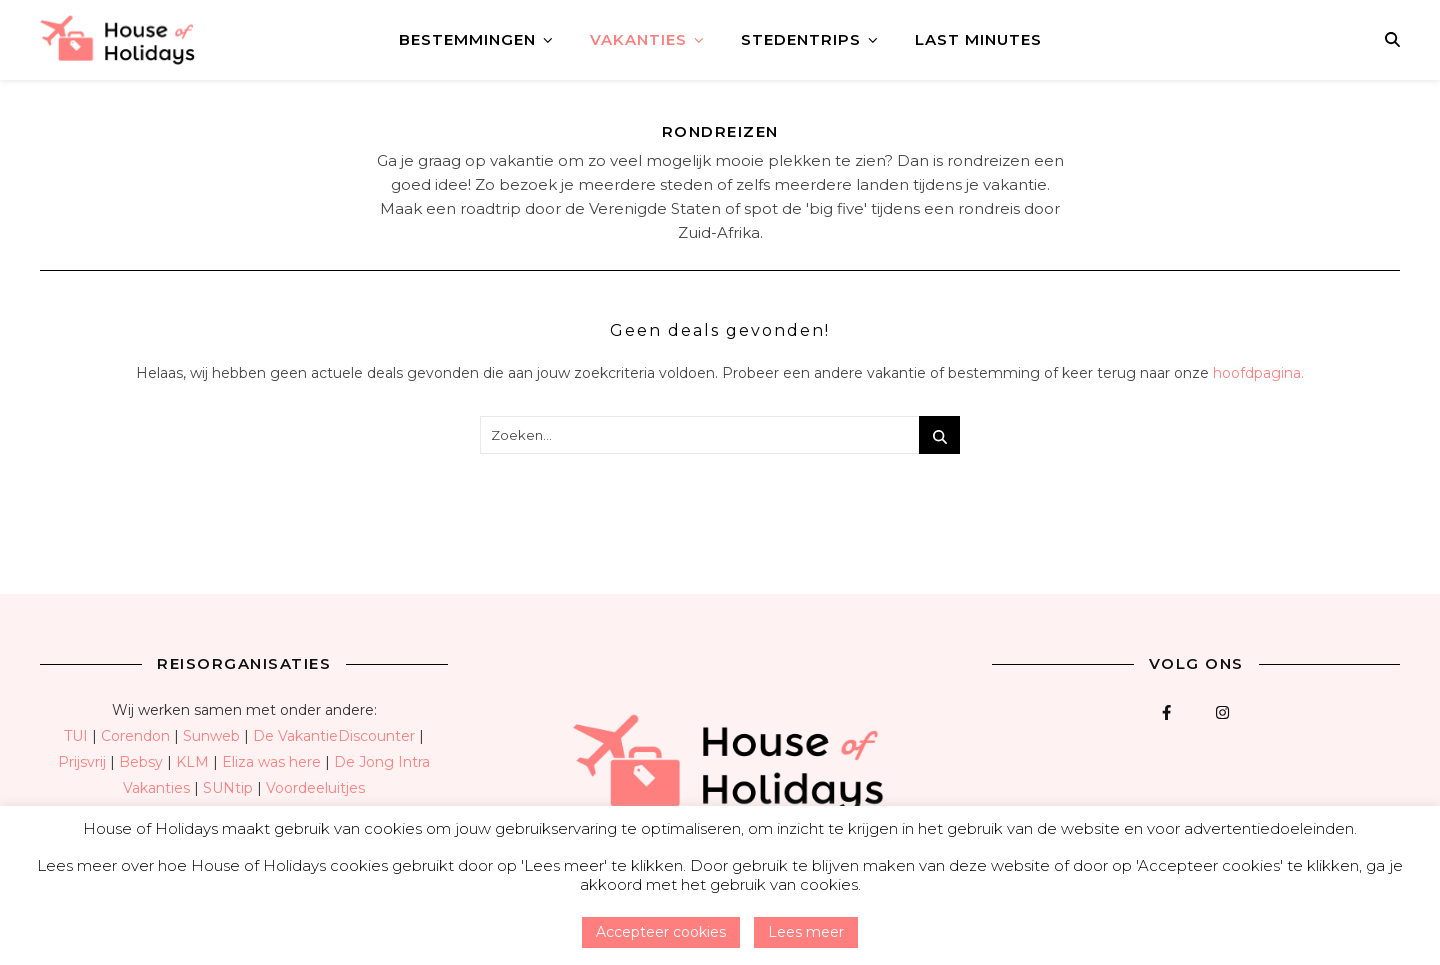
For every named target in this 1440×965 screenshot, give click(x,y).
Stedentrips (801, 39)
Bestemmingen (467, 39)
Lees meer (806, 932)
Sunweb (211, 736)
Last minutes (978, 39)
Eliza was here (271, 762)
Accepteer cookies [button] (661, 932)
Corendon (135, 736)
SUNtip (228, 788)
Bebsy (141, 762)
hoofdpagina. (1258, 373)
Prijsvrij (82, 762)
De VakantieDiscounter (334, 736)
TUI (76, 736)
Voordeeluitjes (315, 788)
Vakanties (638, 39)
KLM (192, 762)
